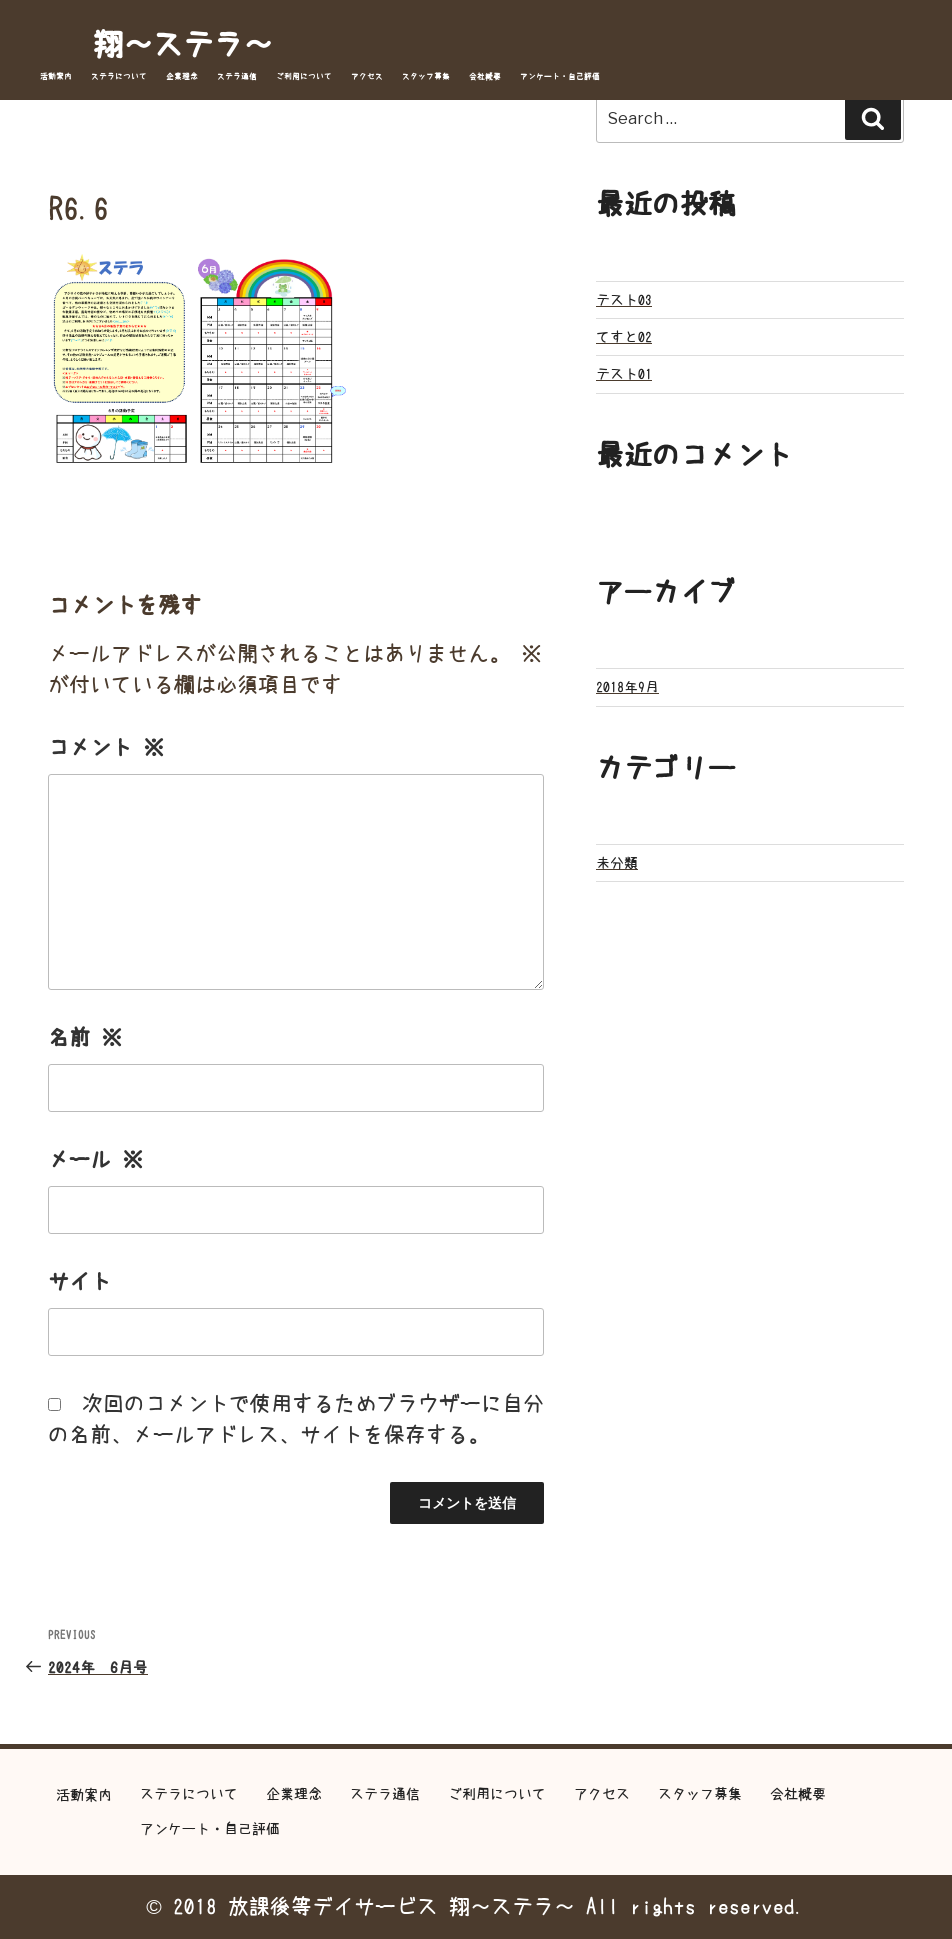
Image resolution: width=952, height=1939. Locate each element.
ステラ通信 (237, 76)
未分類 (617, 863)
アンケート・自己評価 (560, 76)
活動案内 (56, 76)
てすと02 (624, 337)
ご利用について (304, 76)
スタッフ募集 (426, 76)
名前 (85, 1037)
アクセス (367, 76)
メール (95, 1159)
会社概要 (485, 76)
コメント (106, 747)
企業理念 (182, 76)
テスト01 (624, 374)
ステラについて (119, 76)
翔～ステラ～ (183, 44)
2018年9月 (627, 687)
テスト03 (624, 300)
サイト (79, 1281)
